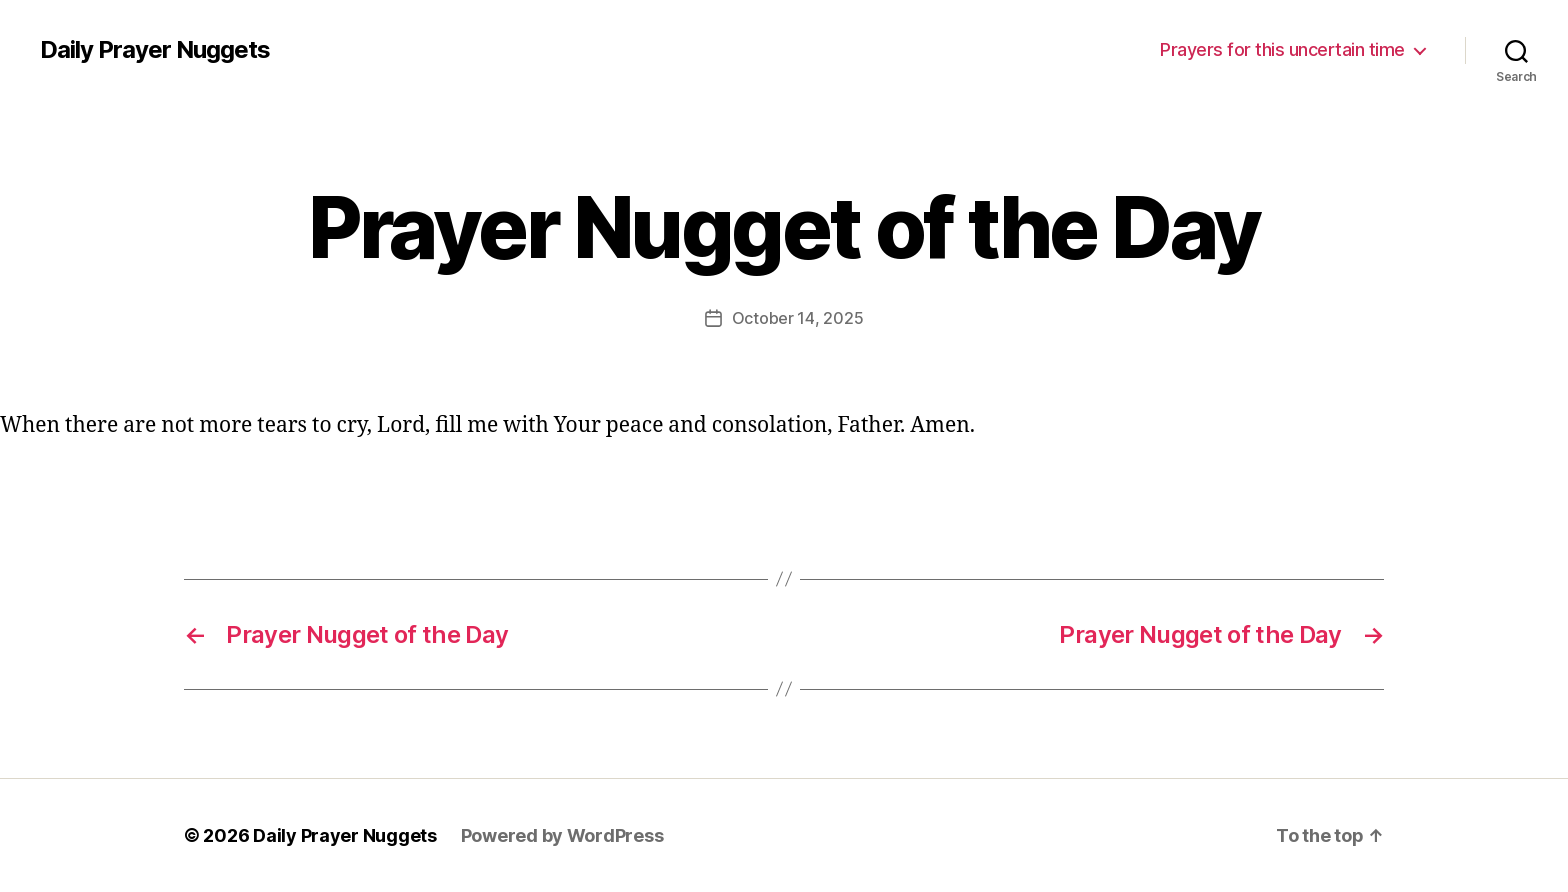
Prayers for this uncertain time (1282, 49)
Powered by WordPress (562, 835)
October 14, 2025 (798, 318)
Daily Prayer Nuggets (155, 50)
